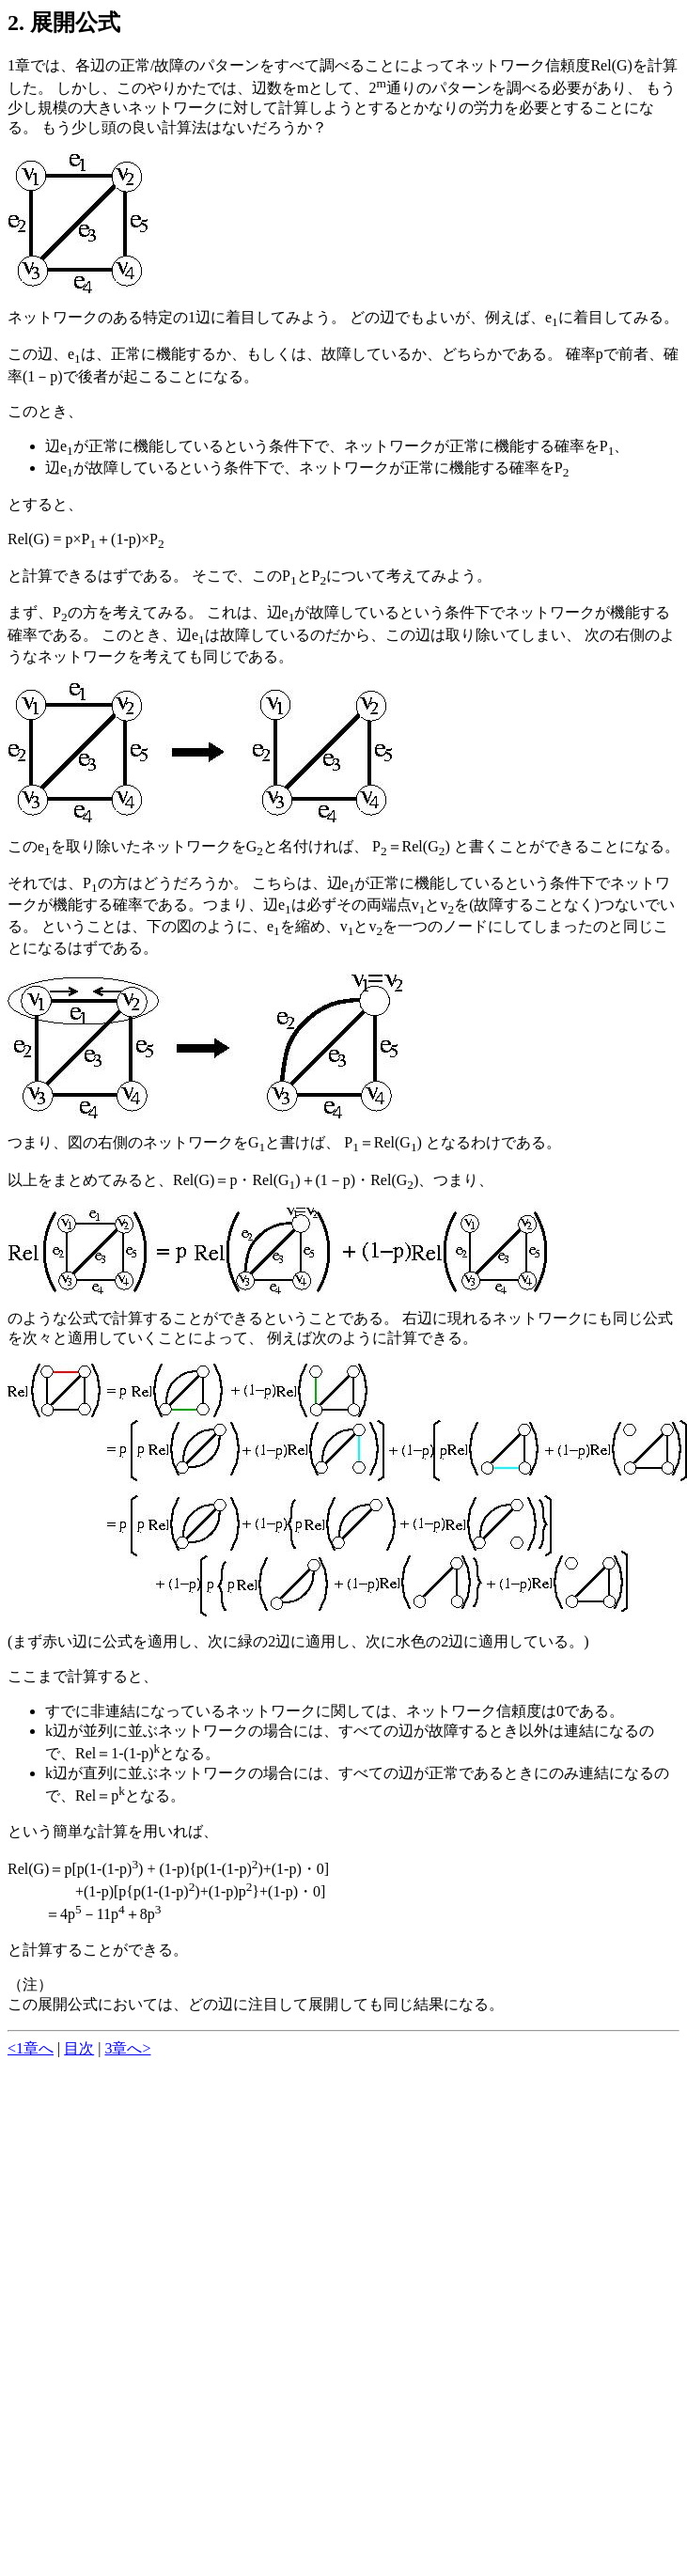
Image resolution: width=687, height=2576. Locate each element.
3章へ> (127, 2048)
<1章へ (31, 2048)
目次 (79, 2048)
